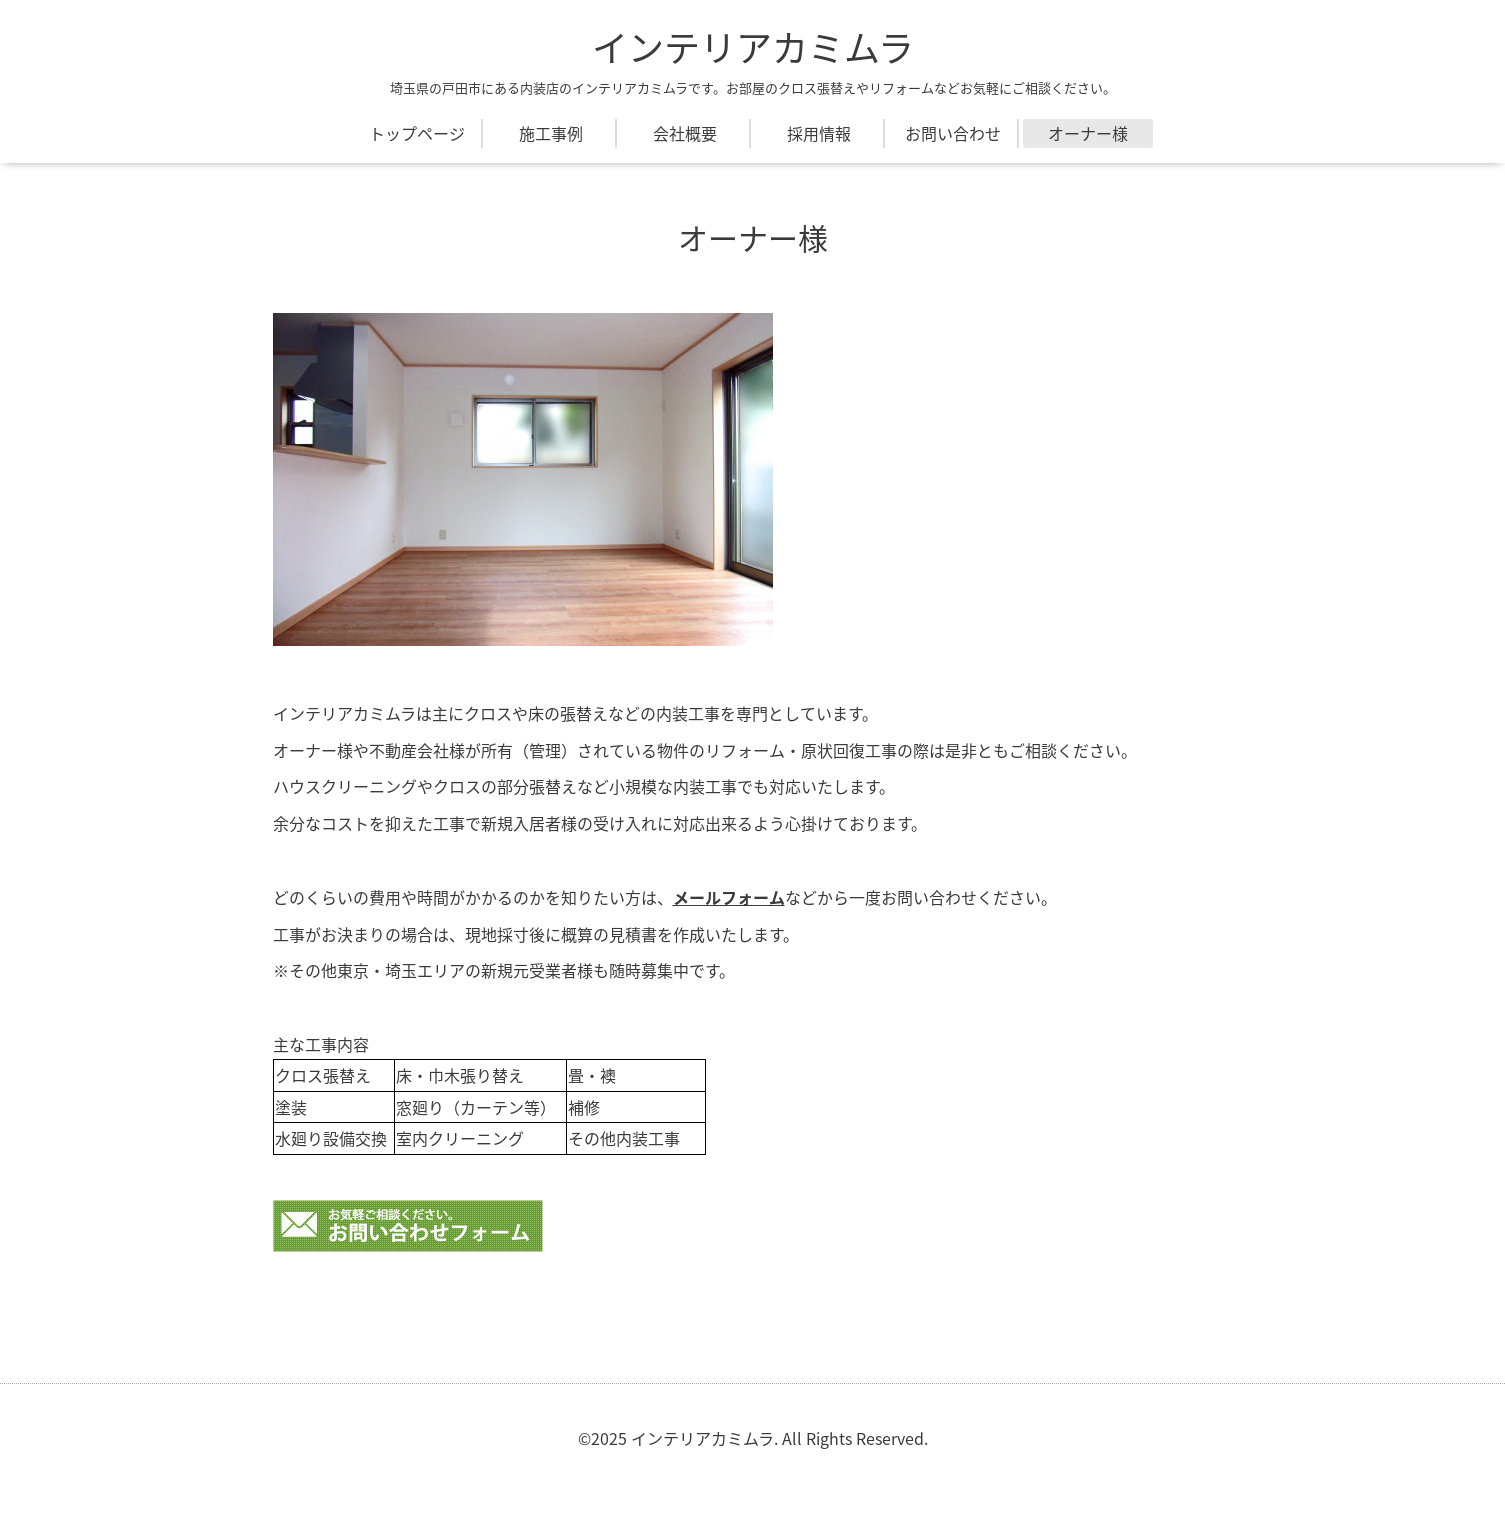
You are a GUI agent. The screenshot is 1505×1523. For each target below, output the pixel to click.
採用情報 (819, 133)
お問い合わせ (953, 133)
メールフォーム (729, 897)
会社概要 (685, 133)
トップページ (417, 133)
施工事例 (551, 133)
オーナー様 (1088, 133)
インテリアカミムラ (753, 47)
